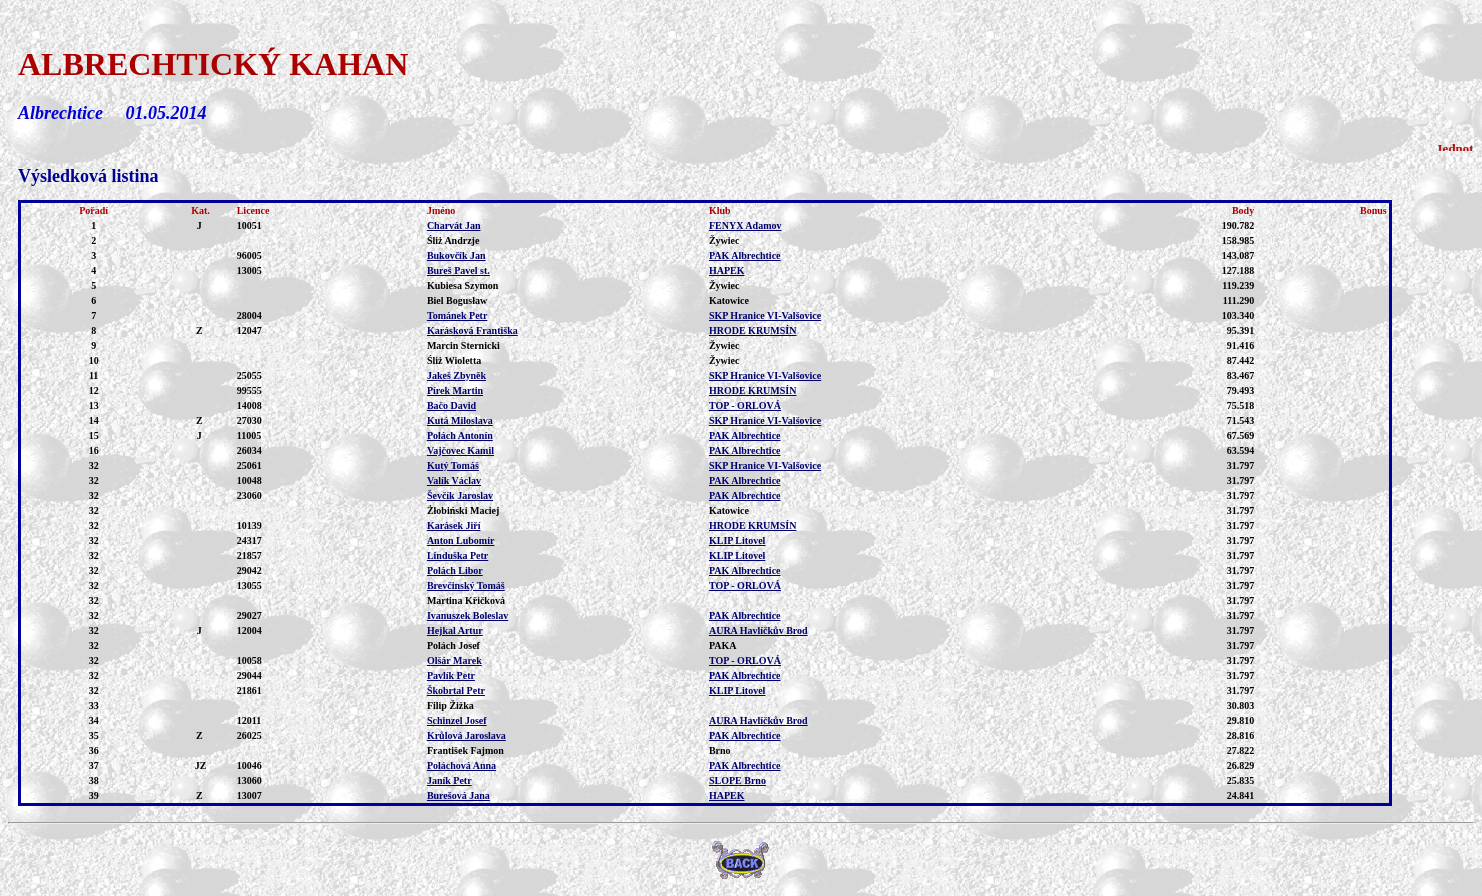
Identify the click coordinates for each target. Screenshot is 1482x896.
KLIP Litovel (737, 540)
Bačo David (451, 405)
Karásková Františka (472, 330)
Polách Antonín (460, 435)
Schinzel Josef (457, 720)
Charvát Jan (454, 225)
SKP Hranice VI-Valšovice (765, 315)
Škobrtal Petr (456, 690)
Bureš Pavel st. (458, 270)
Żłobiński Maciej (463, 510)
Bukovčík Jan (456, 255)
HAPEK (727, 270)
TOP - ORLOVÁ (745, 405)
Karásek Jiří (454, 525)
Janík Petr (449, 780)
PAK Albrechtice (745, 255)
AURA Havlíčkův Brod (758, 630)
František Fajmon (465, 750)
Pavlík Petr (451, 675)
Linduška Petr (457, 555)
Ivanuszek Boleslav (467, 615)
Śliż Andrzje (453, 240)
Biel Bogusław (457, 300)
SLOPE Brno (737, 780)
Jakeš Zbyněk (456, 375)
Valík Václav (454, 480)
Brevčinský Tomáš (466, 585)
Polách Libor (455, 570)
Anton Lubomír (461, 540)
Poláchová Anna (461, 765)
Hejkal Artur (455, 630)
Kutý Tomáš (453, 465)
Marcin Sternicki (463, 345)
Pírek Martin (455, 390)
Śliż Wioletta (454, 360)
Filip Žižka (450, 705)
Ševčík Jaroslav (460, 495)
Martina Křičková (466, 600)
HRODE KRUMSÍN (753, 330)
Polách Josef (453, 645)
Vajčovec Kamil (460, 450)
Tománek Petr (457, 315)
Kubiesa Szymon (462, 285)
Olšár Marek (454, 660)
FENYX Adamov (745, 225)
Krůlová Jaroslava (466, 735)
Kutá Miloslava (460, 420)
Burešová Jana (458, 795)
